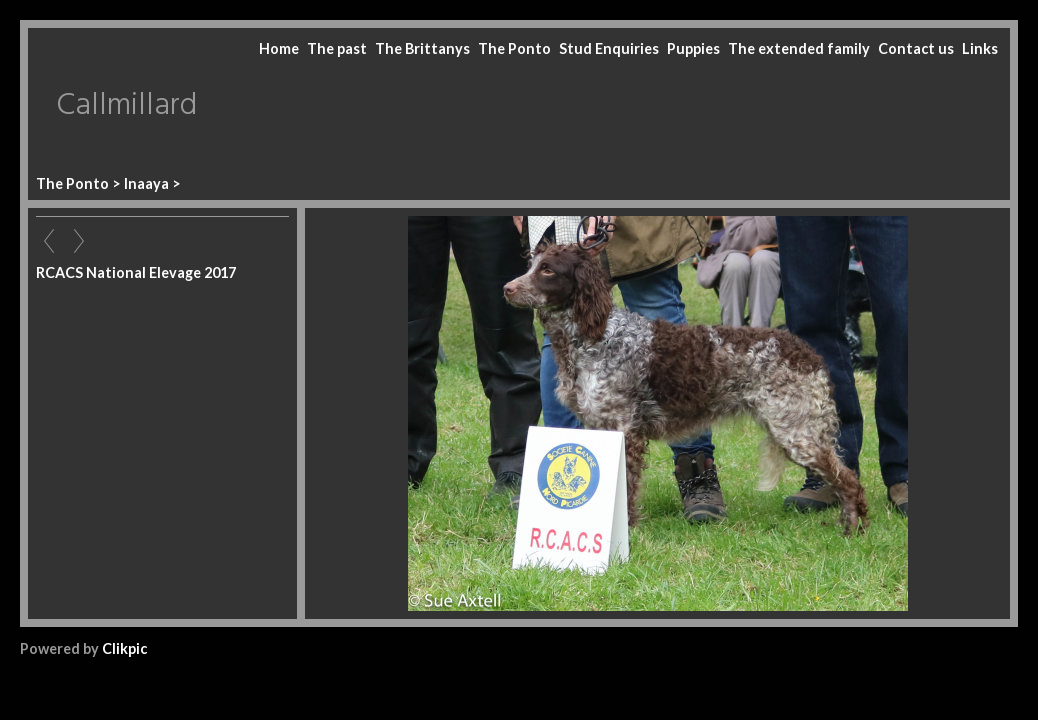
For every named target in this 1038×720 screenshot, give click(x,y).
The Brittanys (422, 48)
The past (337, 48)
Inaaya (146, 183)
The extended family (799, 48)
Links (980, 48)
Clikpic (124, 648)
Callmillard (126, 106)
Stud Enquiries (609, 48)
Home (279, 48)
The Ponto (514, 48)
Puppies (693, 48)
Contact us (916, 48)
